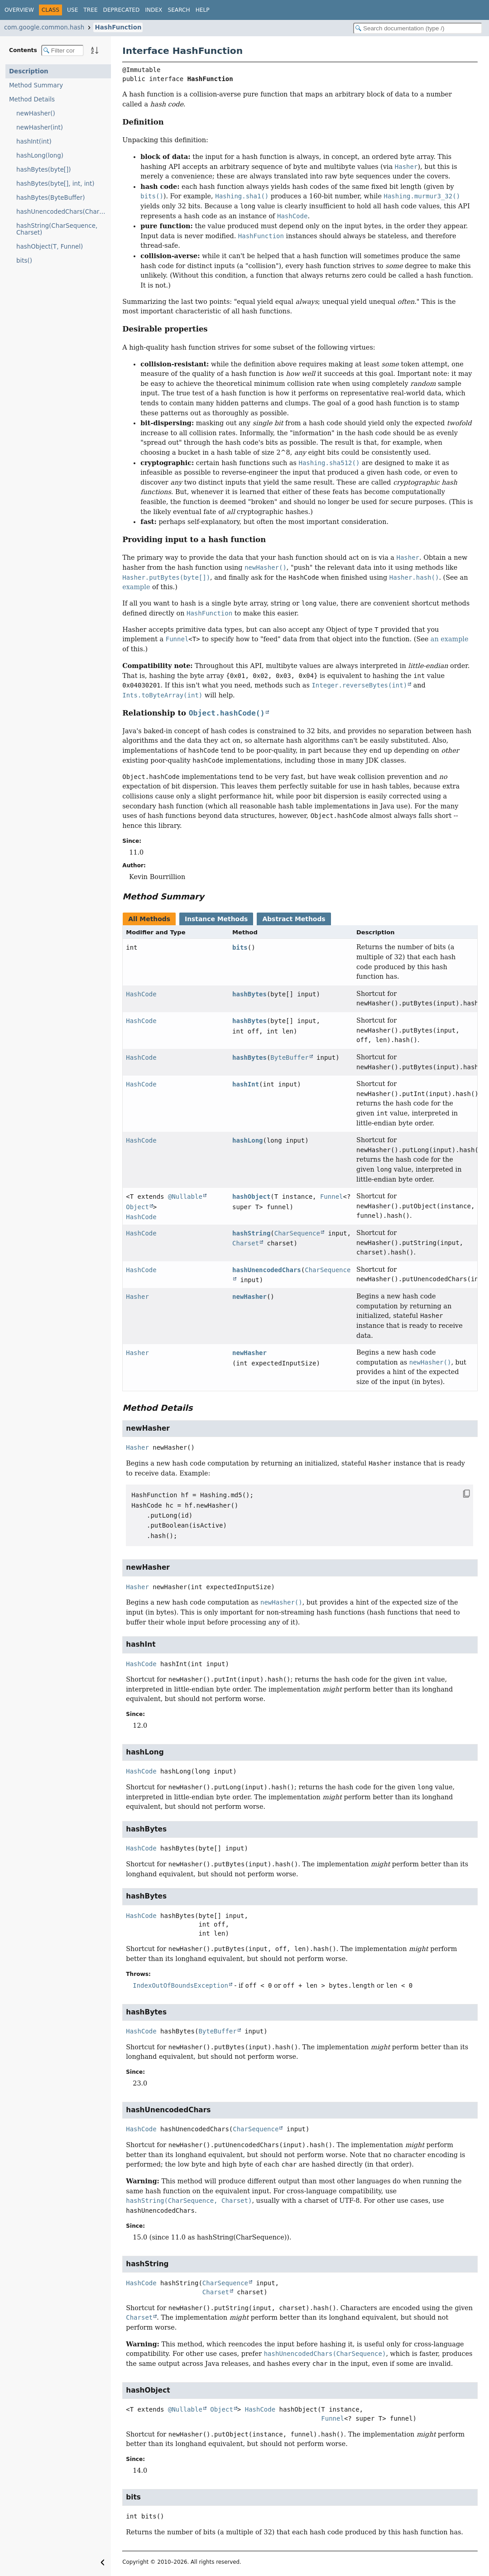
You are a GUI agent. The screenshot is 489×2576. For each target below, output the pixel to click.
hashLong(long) (39, 155)
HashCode (141, 994)
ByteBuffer (289, 1057)
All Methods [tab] (149, 919)
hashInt (245, 1084)
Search (179, 10)
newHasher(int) (39, 127)
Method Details (32, 99)
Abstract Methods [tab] (293, 919)
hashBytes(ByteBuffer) (50, 197)
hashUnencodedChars (266, 1270)
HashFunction (118, 27)
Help (203, 10)
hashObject (251, 1196)
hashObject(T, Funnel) (49, 246)
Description (28, 71)
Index (153, 10)
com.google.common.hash (44, 27)
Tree (90, 10)
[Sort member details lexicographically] (94, 50)
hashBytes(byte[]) (43, 169)
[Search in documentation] (417, 28)
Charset (245, 1243)
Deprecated (121, 10)
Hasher (137, 1296)
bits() (24, 260)
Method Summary (36, 85)
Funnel (331, 1196)
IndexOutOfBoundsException (180, 1985)
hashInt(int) (34, 141)
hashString (251, 1233)
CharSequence (297, 1233)
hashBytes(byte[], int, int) (55, 183)
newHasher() (35, 113)
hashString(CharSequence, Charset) (56, 229)
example (136, 587)
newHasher (249, 1296)
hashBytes (249, 994)
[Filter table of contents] (62, 50)
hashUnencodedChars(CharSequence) (63, 211)
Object (137, 1207)
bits (240, 947)
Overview (19, 10)
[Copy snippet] (457, 1493)
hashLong (247, 1140)
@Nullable (185, 1196)
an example (450, 639)
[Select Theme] (219, 9)
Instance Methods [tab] (216, 919)
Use (72, 10)
